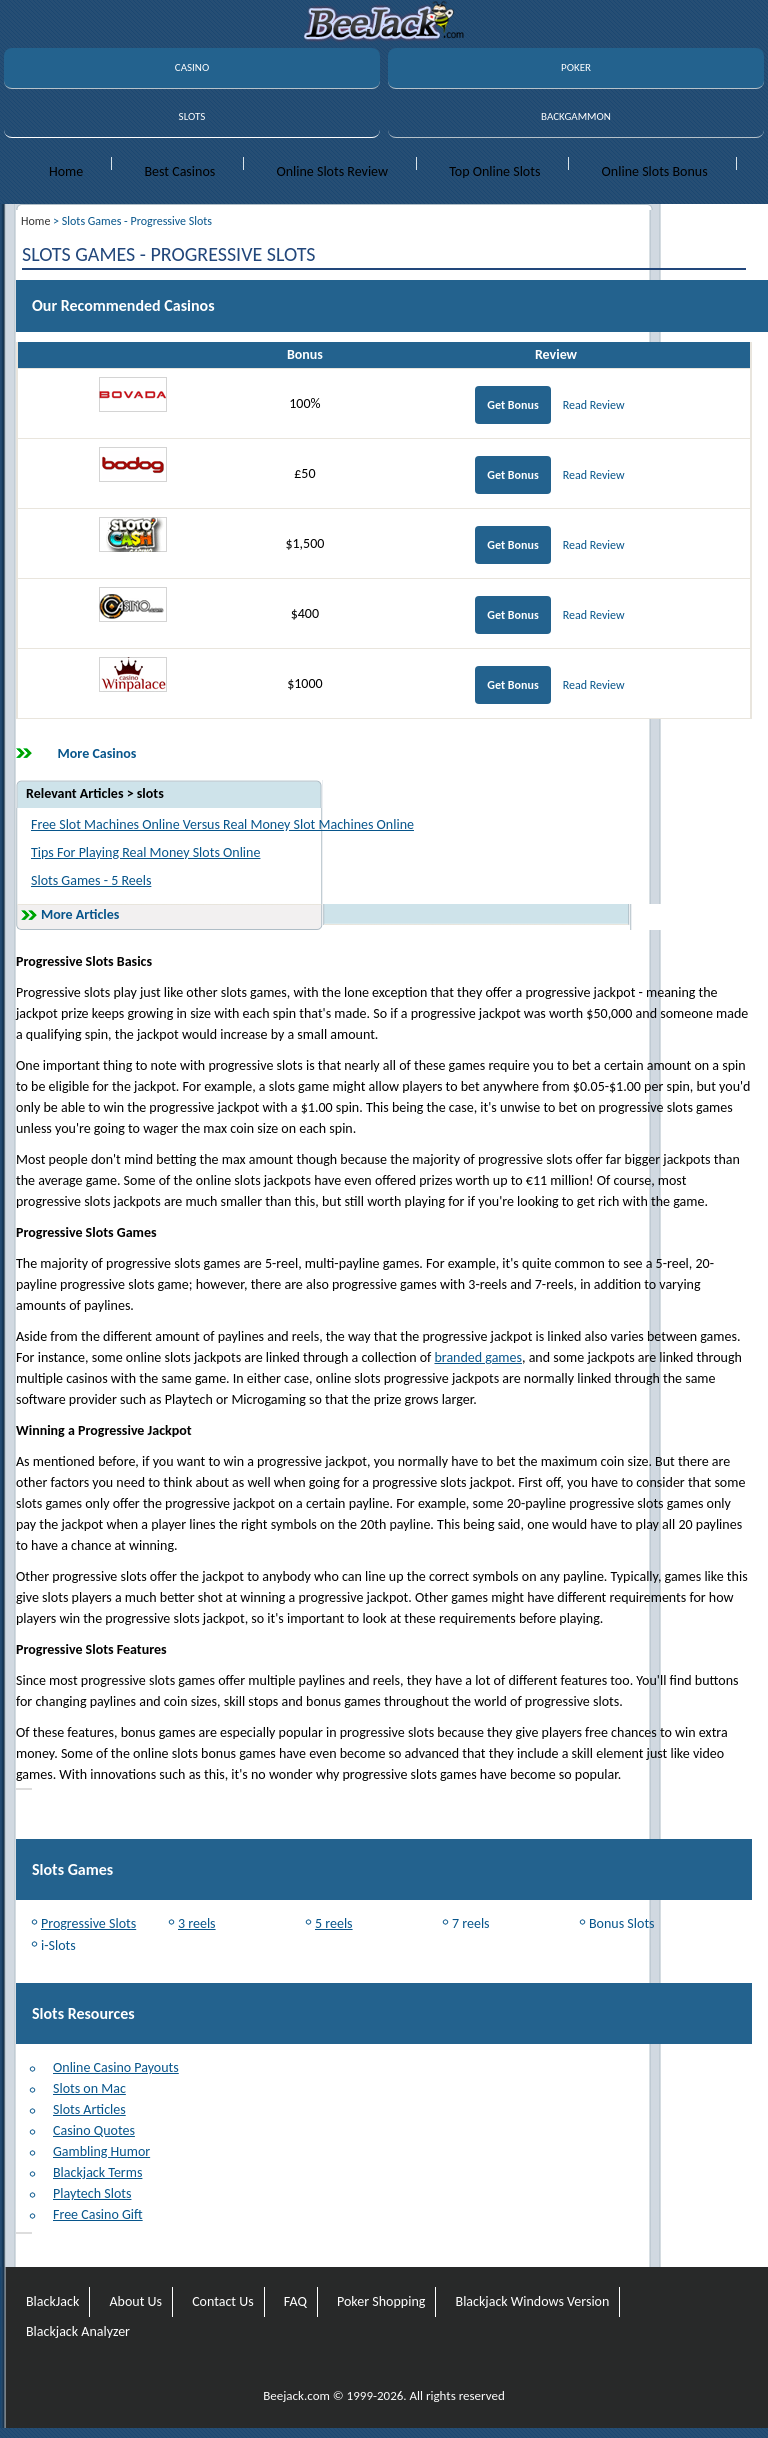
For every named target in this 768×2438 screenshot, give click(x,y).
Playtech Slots (92, 2193)
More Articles (80, 914)
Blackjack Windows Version (533, 2301)
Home (66, 171)
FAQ (295, 2301)
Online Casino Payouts (116, 2067)
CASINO (192, 67)
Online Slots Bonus (655, 171)
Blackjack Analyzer (78, 2331)
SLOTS (192, 116)
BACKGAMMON (576, 116)
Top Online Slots (494, 171)
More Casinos (97, 753)
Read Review (594, 405)
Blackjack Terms (97, 2172)
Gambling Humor (101, 2151)
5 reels (334, 1923)
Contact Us (223, 2301)
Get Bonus (512, 405)
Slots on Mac (89, 2088)
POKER (576, 67)
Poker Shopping (381, 2301)
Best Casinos (179, 171)
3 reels (197, 1923)
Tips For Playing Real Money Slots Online (145, 852)
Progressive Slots (88, 1923)
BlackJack (52, 2301)
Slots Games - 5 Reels (91, 880)
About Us (135, 2301)
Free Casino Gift (98, 2214)
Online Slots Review (332, 171)
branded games (478, 1357)
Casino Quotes (94, 2130)
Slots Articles (89, 2109)
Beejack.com (296, 2395)
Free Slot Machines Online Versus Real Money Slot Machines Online (222, 824)
